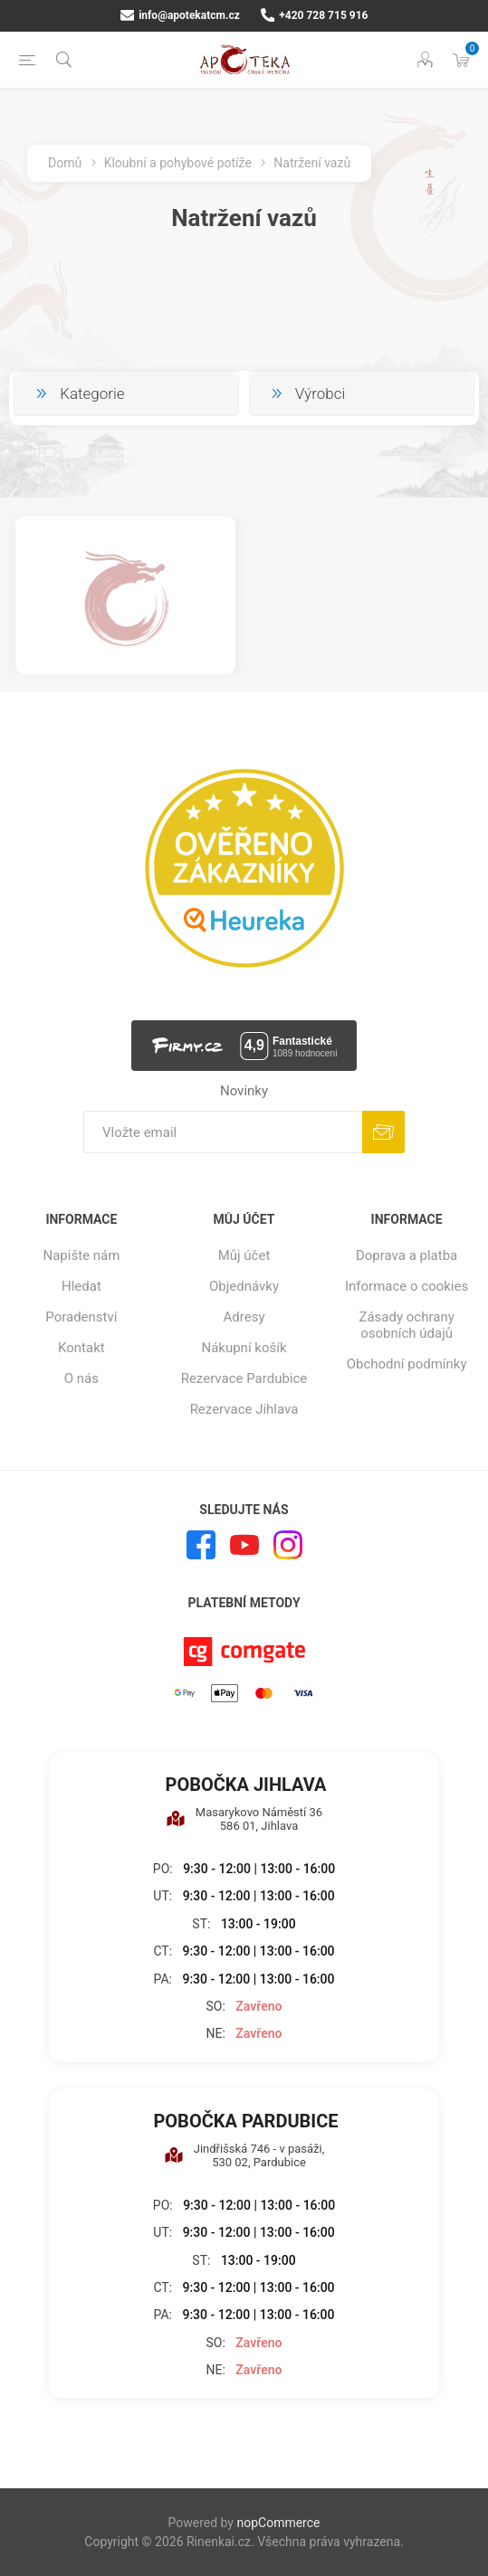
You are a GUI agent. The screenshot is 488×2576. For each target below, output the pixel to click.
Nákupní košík (243, 1348)
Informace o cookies (406, 1286)
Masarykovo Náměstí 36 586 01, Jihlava (244, 1819)
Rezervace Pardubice (244, 1378)
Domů (64, 163)
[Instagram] (287, 1544)
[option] (125, 595)
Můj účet (244, 1255)
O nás (81, 1378)
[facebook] (201, 1544)
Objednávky (244, 1286)
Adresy (244, 1317)
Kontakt (81, 1348)
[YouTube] (244, 1544)
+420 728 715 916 (314, 15)
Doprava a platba (406, 1255)
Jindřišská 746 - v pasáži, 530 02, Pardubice (244, 2155)
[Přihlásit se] (222, 1132)
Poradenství (81, 1317)
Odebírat (383, 1132)
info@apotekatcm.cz (180, 15)
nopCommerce (278, 2522)
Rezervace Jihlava (244, 1409)
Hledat (81, 1286)
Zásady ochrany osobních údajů (406, 1325)
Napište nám (81, 1255)
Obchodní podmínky (407, 1364)
